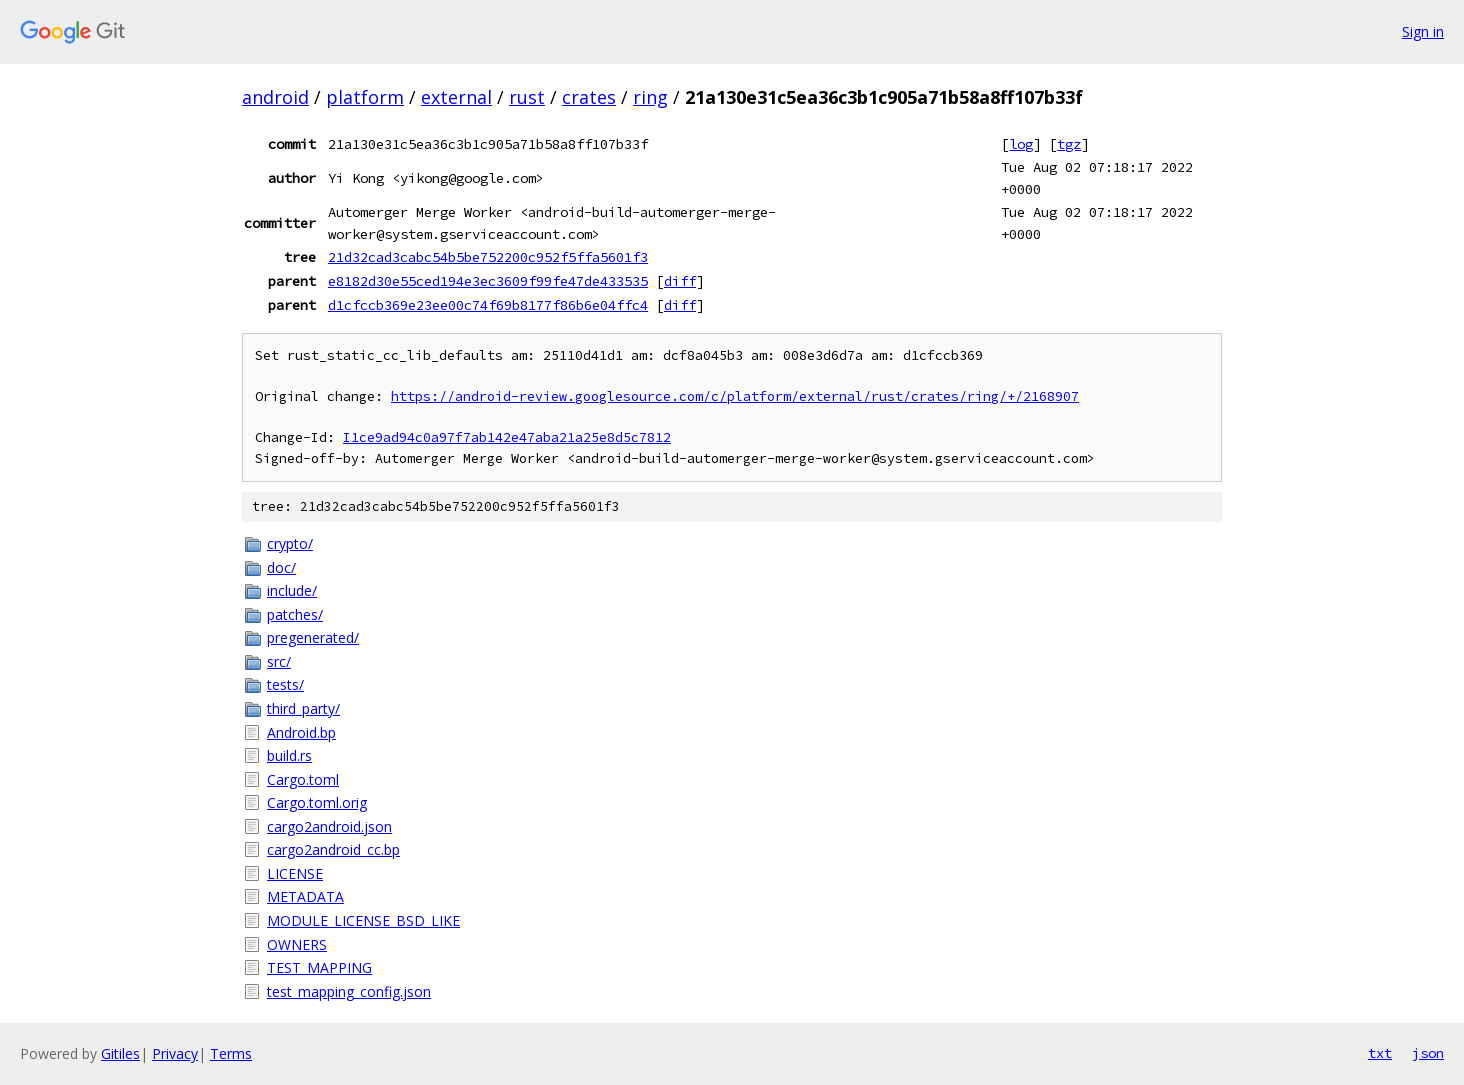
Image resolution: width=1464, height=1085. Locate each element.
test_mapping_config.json (349, 991)
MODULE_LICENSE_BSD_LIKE (363, 920)
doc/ (281, 567)
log (1021, 144)
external (456, 97)
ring (650, 97)
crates (589, 97)
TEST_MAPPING (319, 967)
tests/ (285, 684)
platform (365, 97)
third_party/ (303, 708)
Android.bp (301, 732)
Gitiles (120, 1053)
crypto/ (290, 543)
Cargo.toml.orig (317, 802)
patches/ (295, 614)
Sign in (1423, 31)
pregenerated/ (313, 637)
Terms (231, 1053)
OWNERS (297, 944)
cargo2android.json (329, 826)
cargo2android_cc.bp (333, 849)
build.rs (289, 755)
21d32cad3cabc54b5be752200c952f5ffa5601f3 (488, 257)
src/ (279, 661)
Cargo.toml (303, 779)
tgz (1069, 144)
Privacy (175, 1053)
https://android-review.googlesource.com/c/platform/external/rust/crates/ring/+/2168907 (735, 396)
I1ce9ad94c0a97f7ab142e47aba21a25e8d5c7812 (507, 437)
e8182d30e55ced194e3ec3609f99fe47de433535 (488, 281)
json (1428, 1053)
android (275, 97)
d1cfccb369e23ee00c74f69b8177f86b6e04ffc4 (488, 305)
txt (1380, 1053)
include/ (292, 590)
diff (680, 281)
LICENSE (295, 873)
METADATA (305, 896)
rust (527, 97)
